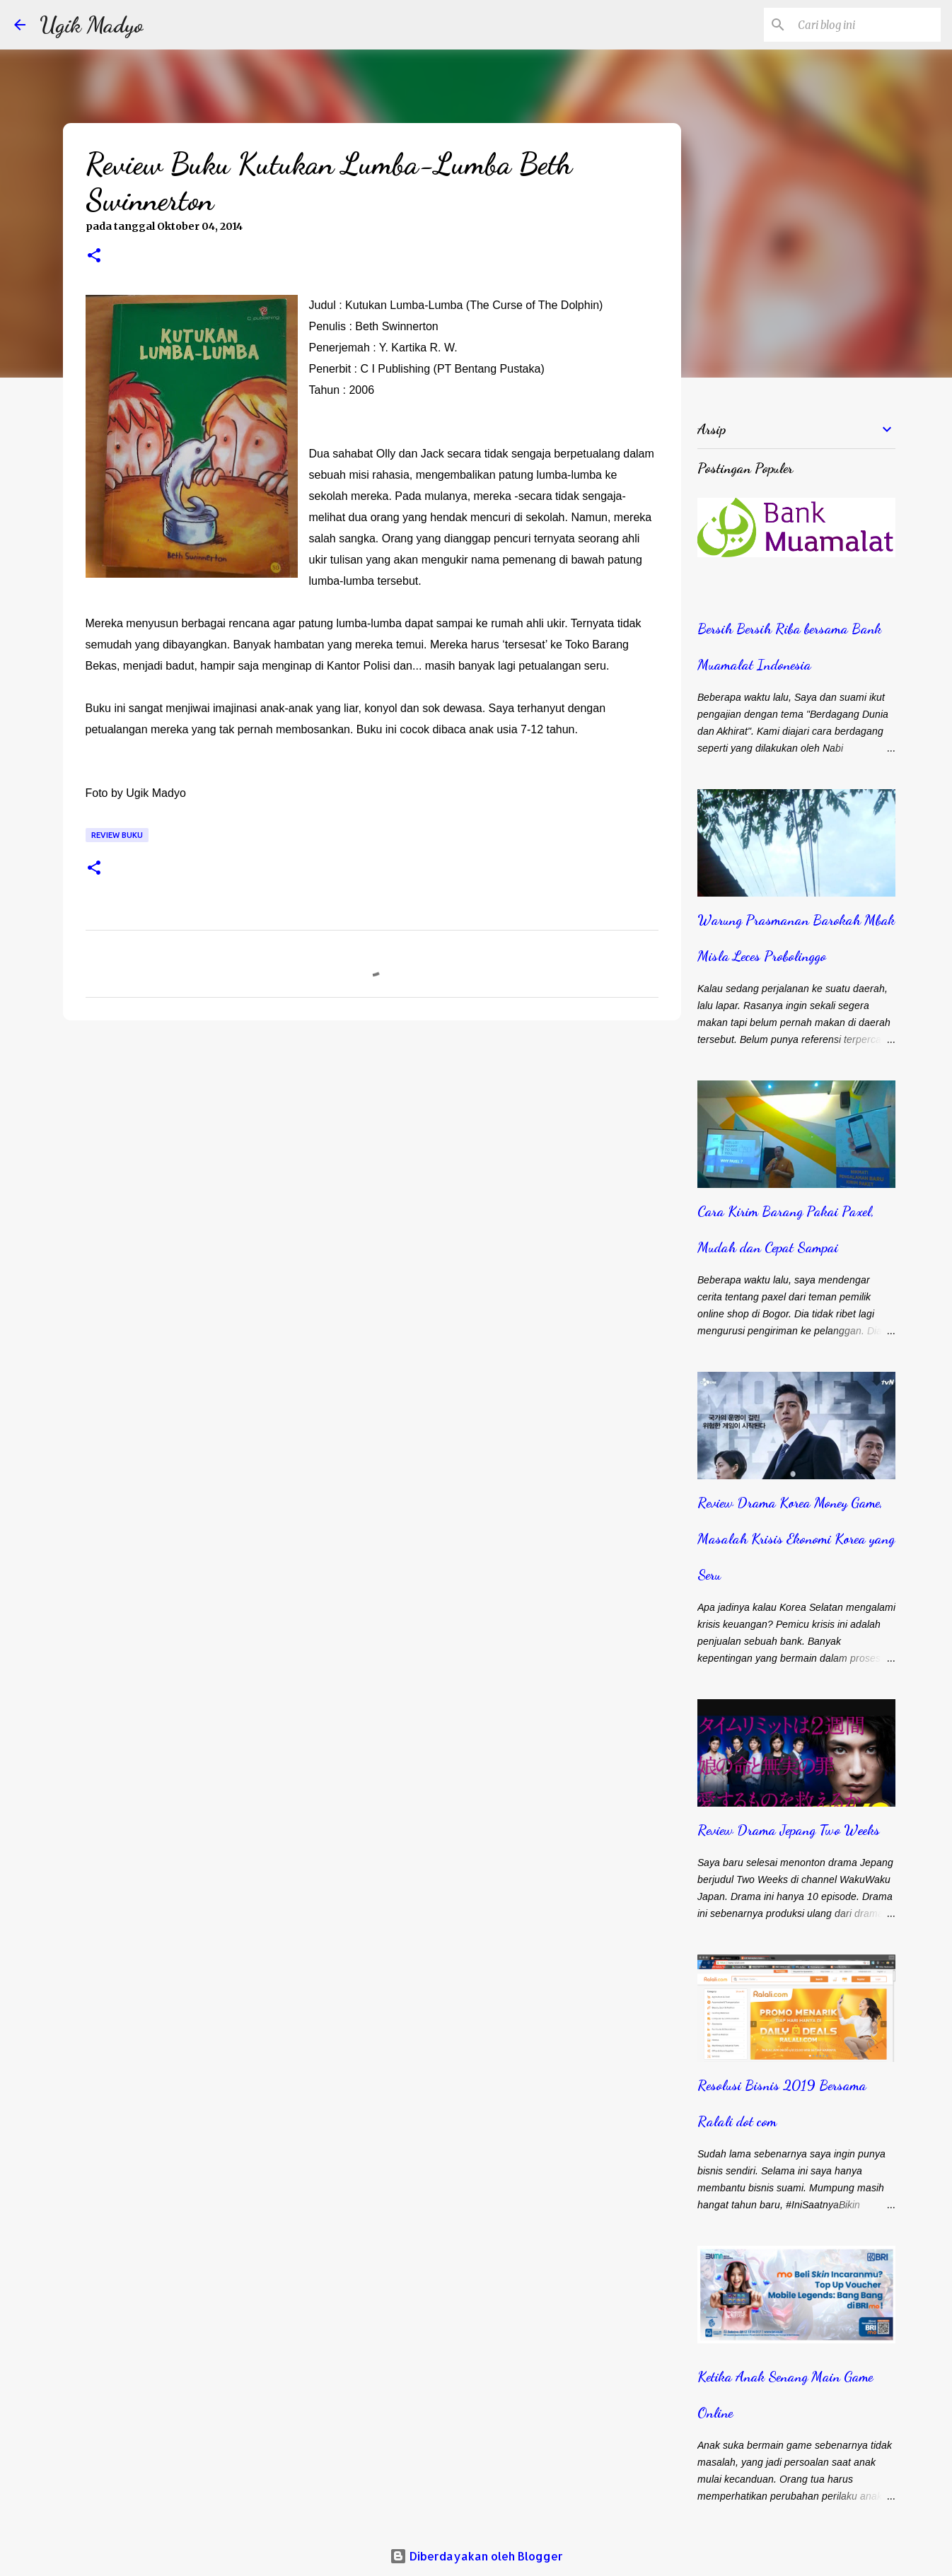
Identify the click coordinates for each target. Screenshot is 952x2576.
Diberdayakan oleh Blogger (476, 2555)
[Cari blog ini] (866, 25)
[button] (94, 257)
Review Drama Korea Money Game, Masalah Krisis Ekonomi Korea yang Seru (796, 1538)
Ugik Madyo (92, 24)
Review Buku (117, 835)
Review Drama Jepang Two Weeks (788, 1830)
